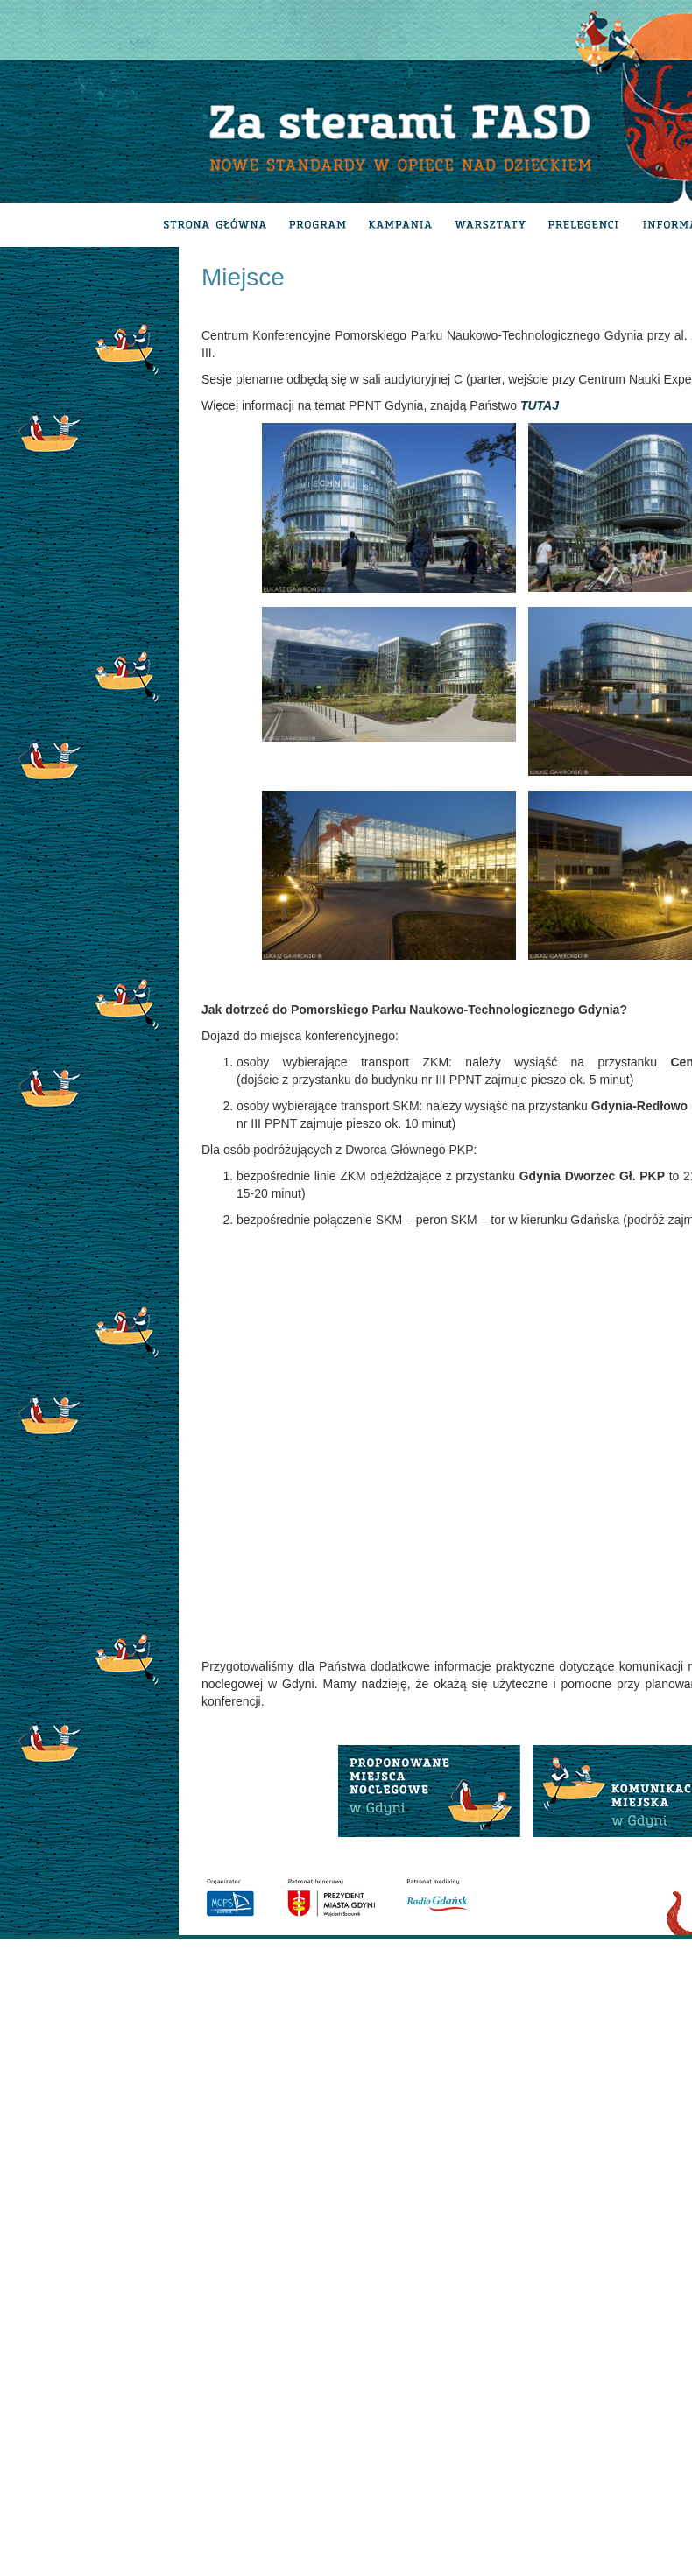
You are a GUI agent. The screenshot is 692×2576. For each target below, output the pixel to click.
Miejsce (243, 277)
